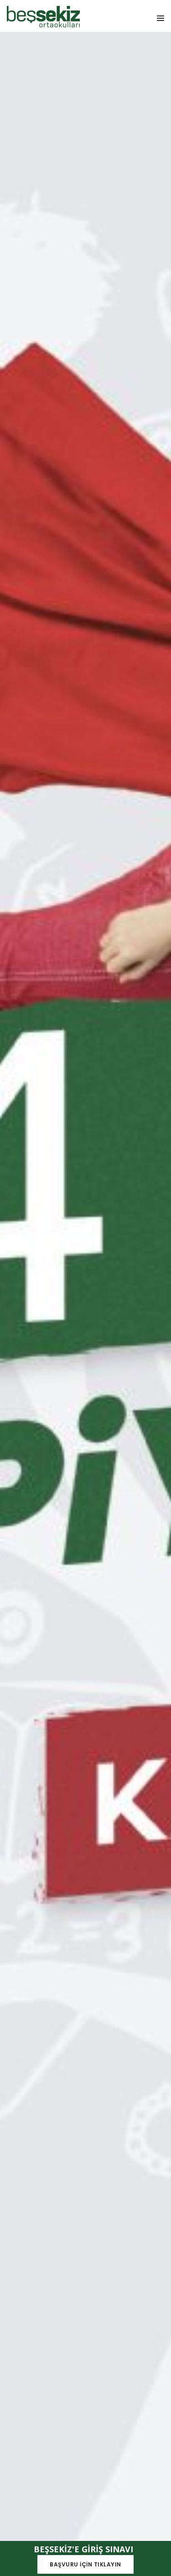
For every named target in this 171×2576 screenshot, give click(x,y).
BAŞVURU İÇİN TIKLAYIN (85, 2564)
